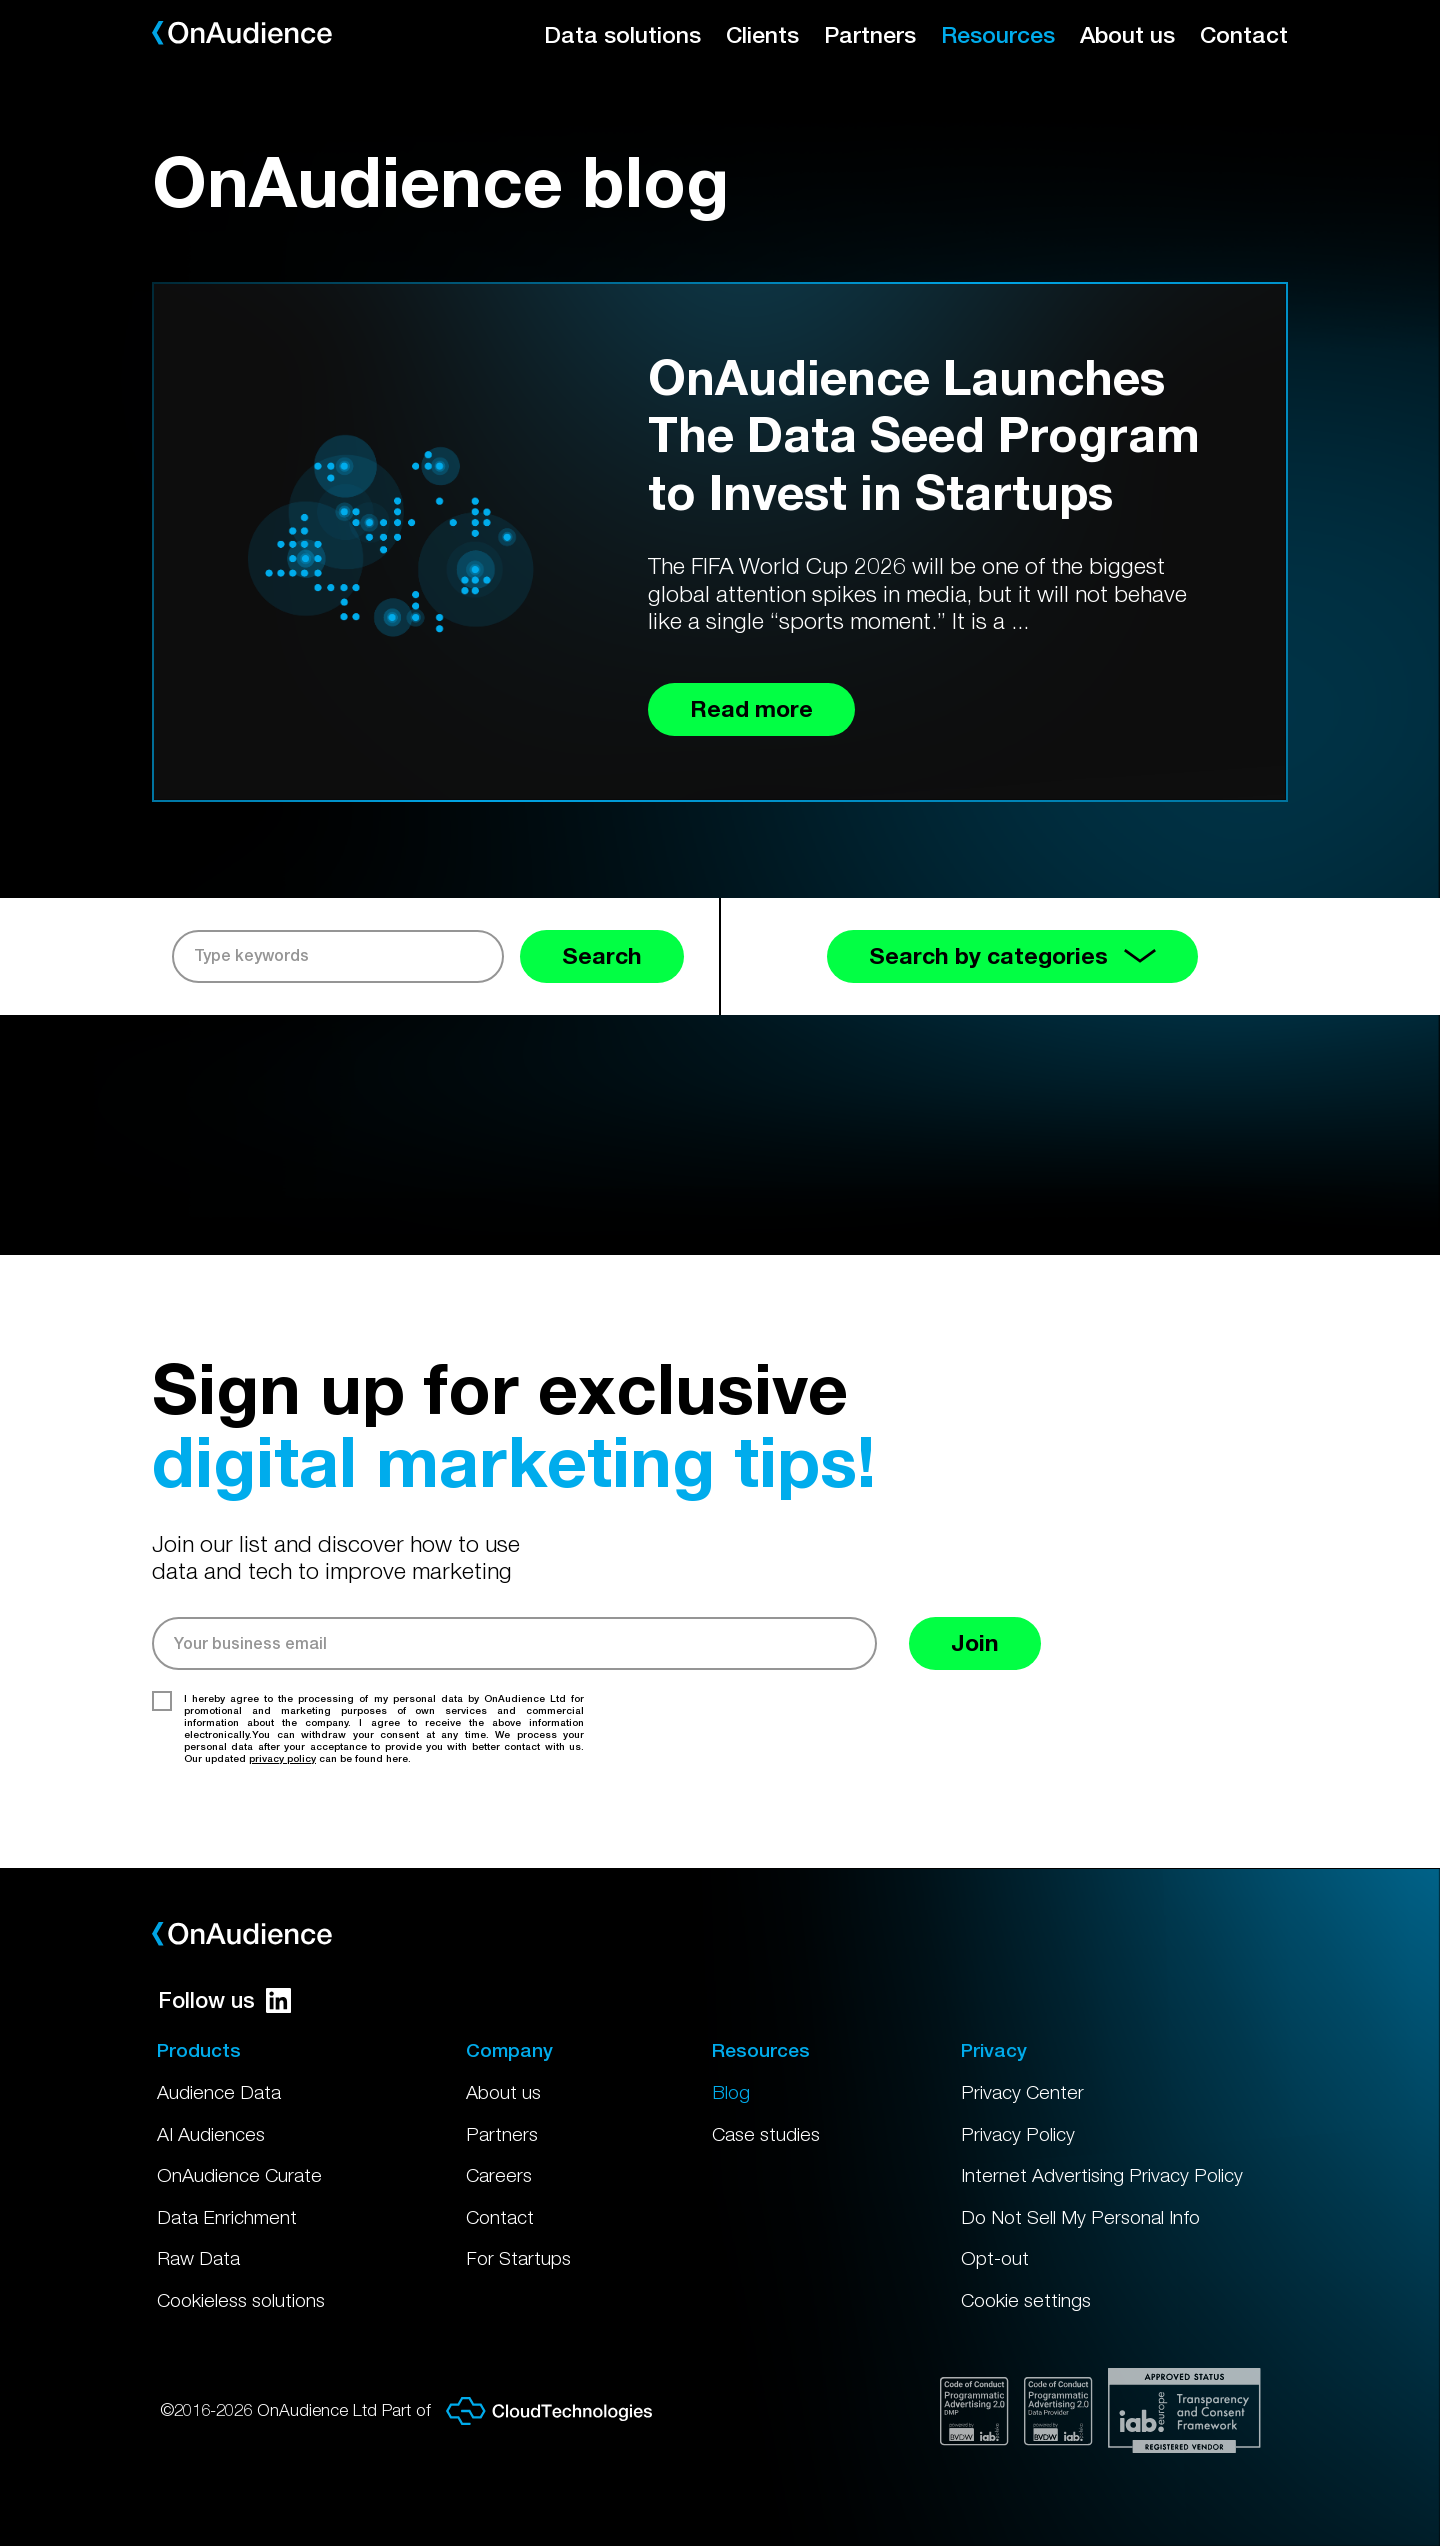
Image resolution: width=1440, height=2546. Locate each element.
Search (602, 955)
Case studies (766, 2134)
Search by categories (1012, 955)
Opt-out (995, 2258)
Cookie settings (1026, 2300)
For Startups (518, 2258)
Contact (1244, 34)
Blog (731, 2092)
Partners (870, 34)
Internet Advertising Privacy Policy (1102, 2175)
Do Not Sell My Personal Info (1080, 2217)
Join (975, 1642)
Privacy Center (1022, 2092)
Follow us (224, 2000)
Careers (499, 2175)
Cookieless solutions (241, 2300)
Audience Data (219, 2092)
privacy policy (282, 1758)
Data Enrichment (227, 2217)
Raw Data (198, 2258)
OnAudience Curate (239, 2175)
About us (1127, 34)
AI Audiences (211, 2134)
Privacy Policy (1018, 2134)
